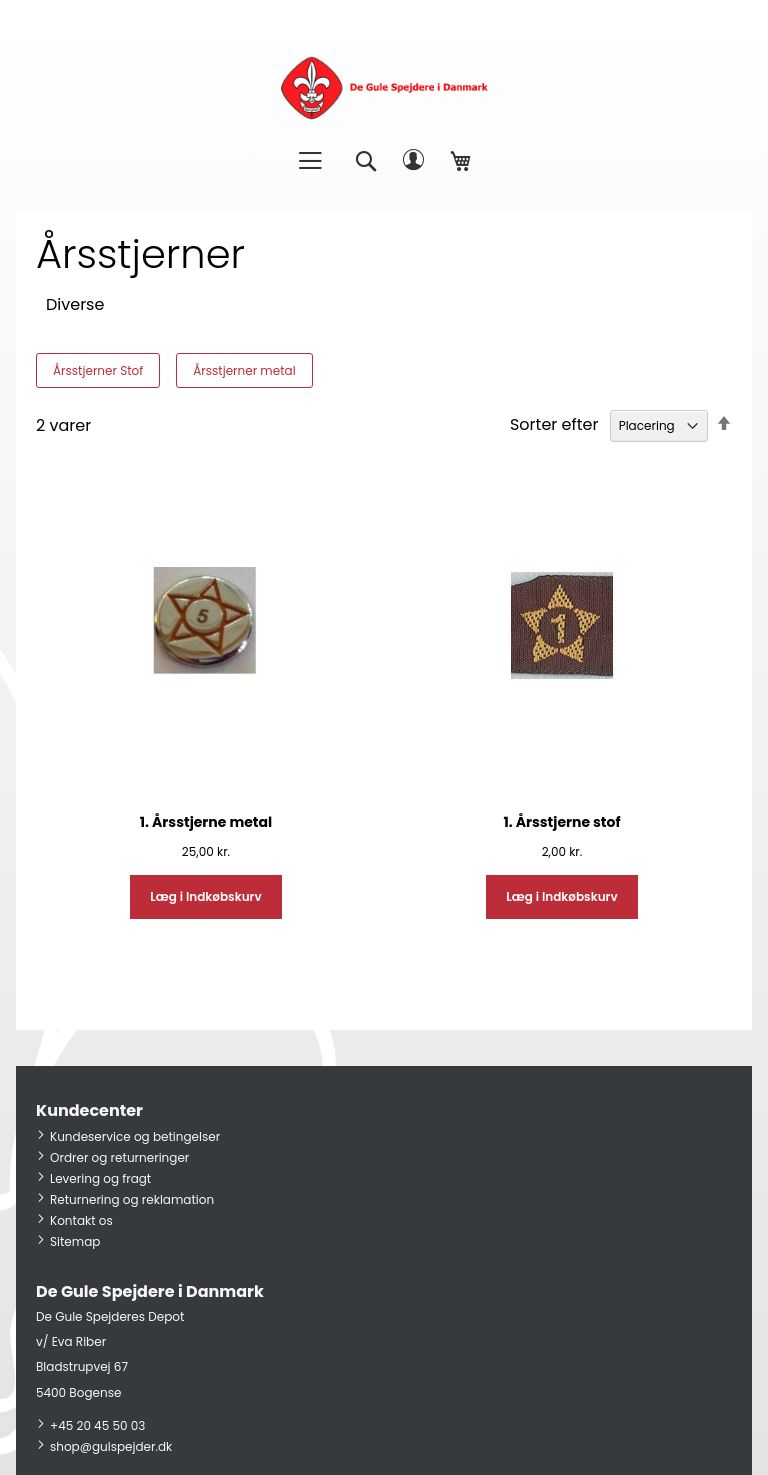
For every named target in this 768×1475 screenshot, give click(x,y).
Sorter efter (554, 424)
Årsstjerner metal (244, 370)
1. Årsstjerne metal (206, 822)
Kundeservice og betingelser (135, 1136)
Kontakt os (81, 1220)
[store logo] (384, 87)
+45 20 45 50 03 (97, 1425)
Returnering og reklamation (132, 1199)
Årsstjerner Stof (98, 370)
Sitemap (75, 1241)
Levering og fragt (100, 1178)
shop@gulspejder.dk (111, 1446)
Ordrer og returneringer (119, 1157)
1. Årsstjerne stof (561, 822)
